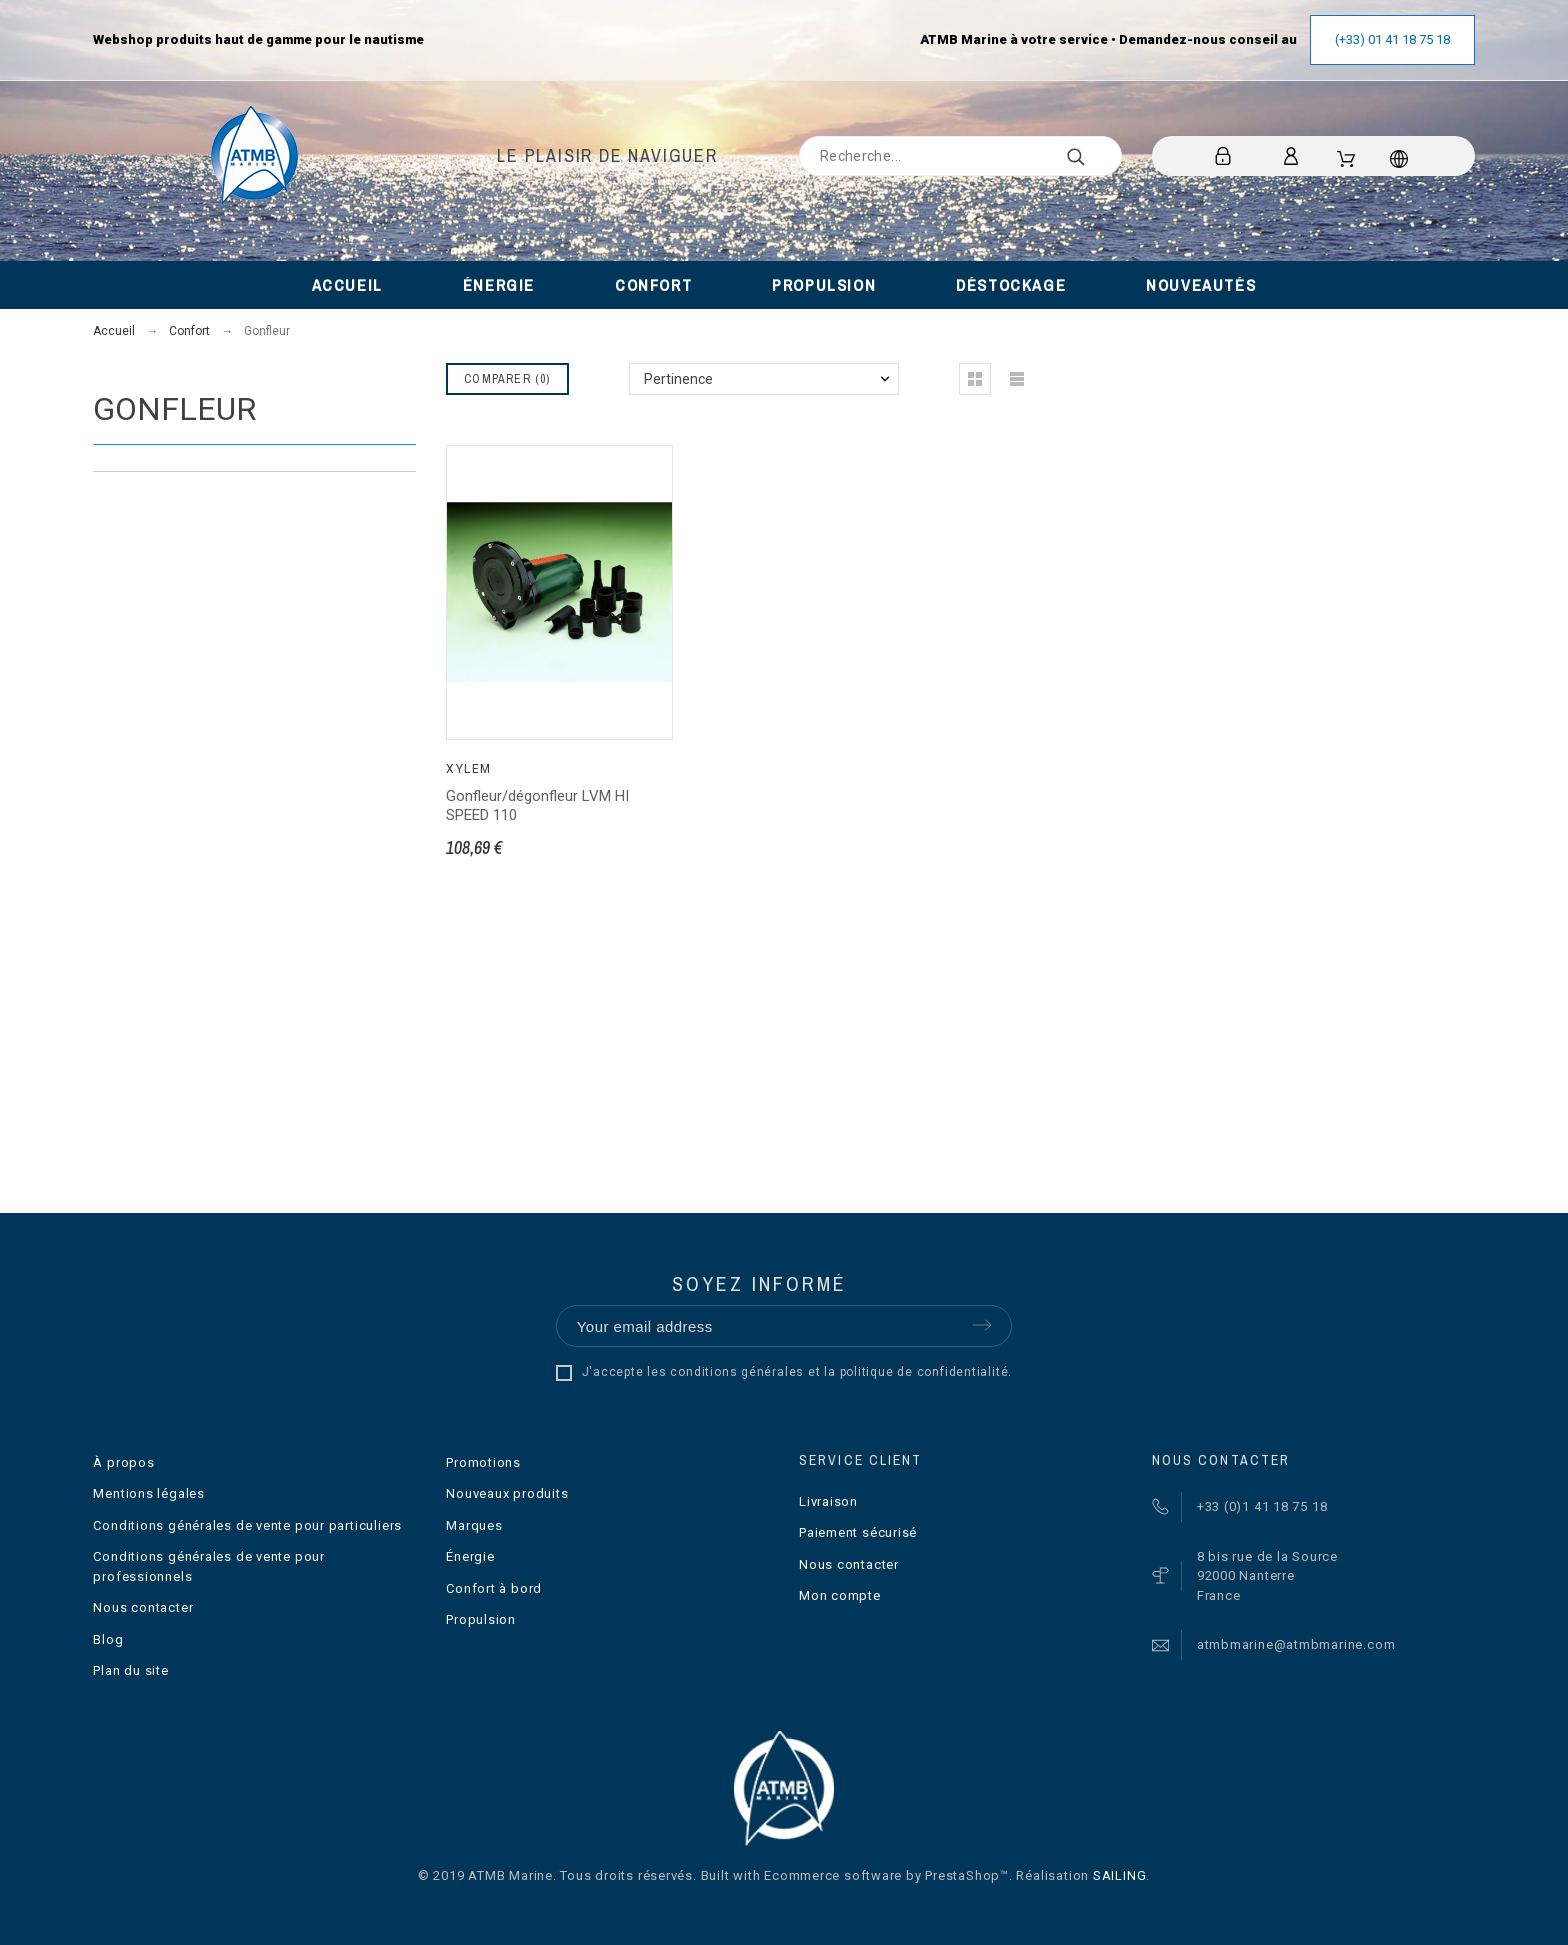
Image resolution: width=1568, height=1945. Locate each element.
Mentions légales (148, 1493)
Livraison (828, 1501)
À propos (123, 1462)
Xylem (468, 769)
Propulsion (481, 1619)
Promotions (483, 1462)
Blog (108, 1639)
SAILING (1119, 1875)
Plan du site (130, 1670)
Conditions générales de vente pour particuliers (247, 1525)
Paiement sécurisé (858, 1532)
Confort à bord (494, 1588)
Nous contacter (143, 1607)
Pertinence (678, 379)
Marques (474, 1525)
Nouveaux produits (507, 1493)
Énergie (470, 1556)
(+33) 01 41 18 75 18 (1392, 39)
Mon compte (840, 1595)
